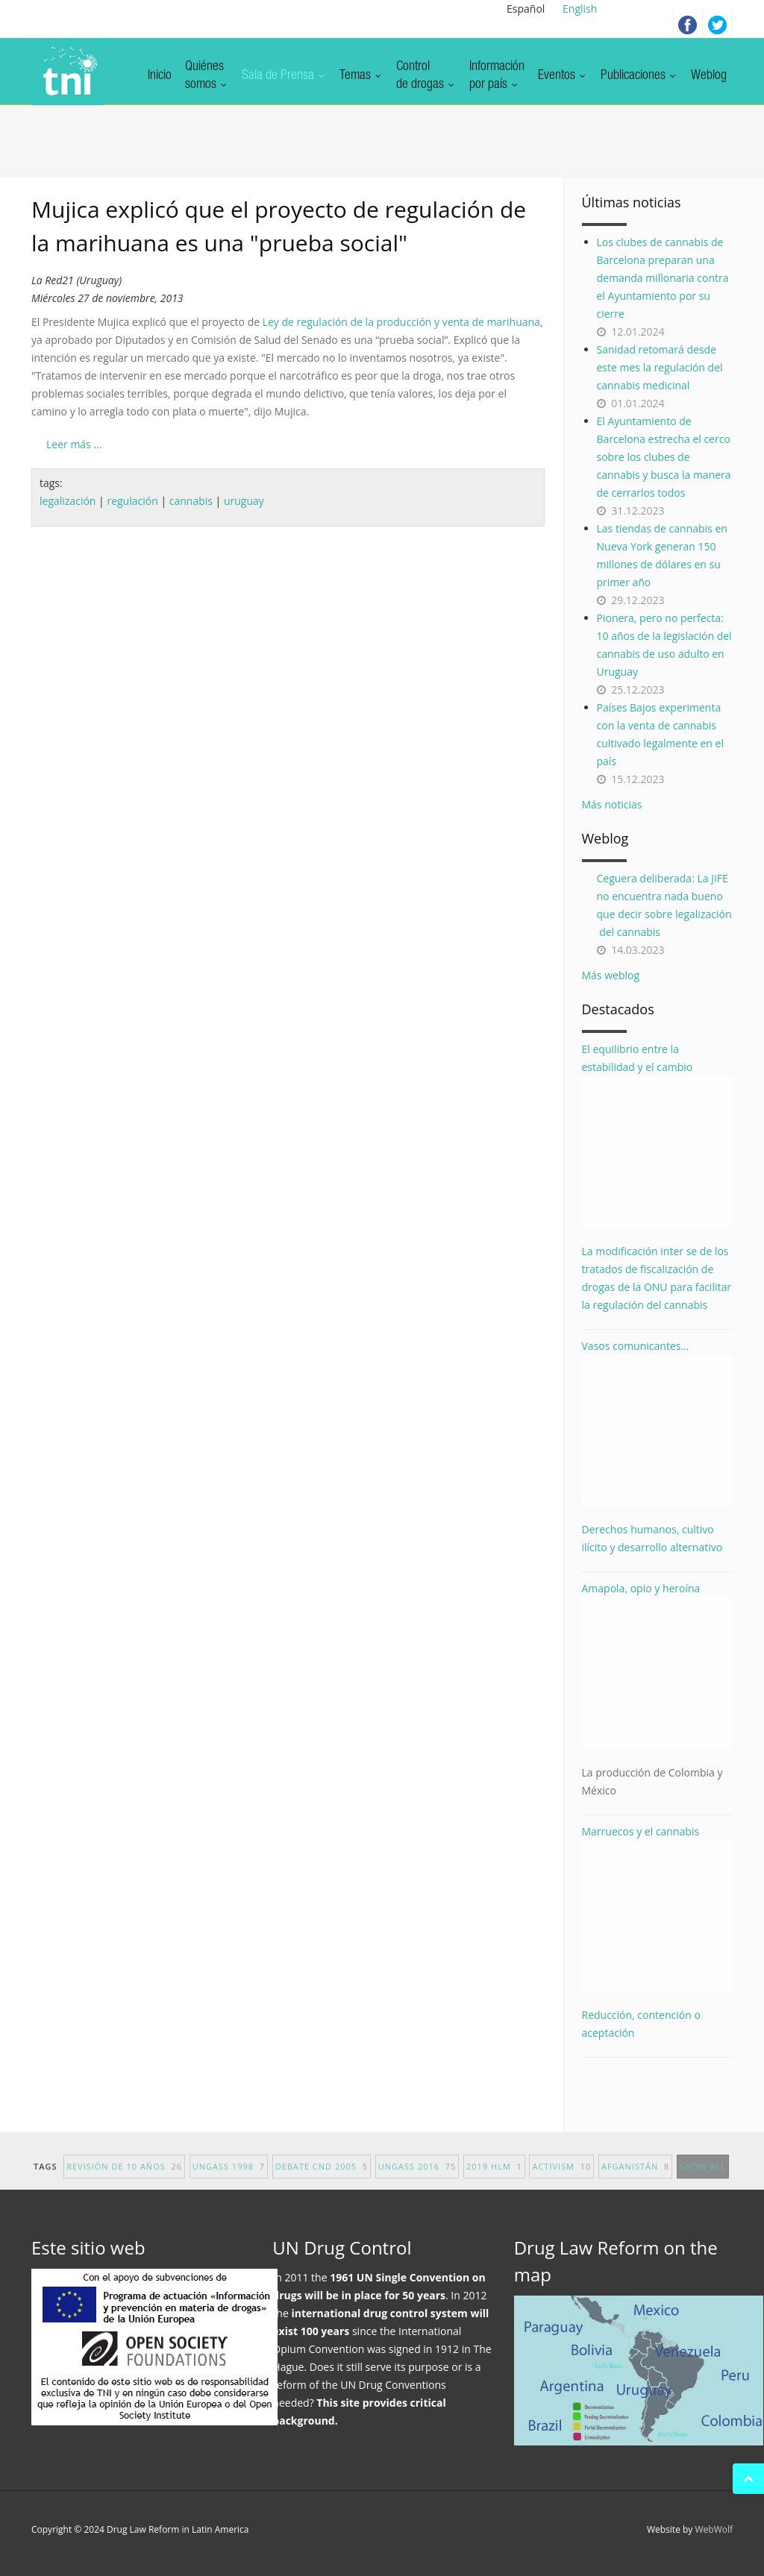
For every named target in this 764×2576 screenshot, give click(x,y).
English (580, 8)
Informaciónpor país (497, 76)
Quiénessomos (206, 76)
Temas (361, 76)
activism (561, 2178)
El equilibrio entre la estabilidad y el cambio (657, 1135)
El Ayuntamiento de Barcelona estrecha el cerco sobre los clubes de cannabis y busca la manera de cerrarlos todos (664, 457)
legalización (68, 501)
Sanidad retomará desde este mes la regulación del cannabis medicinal (660, 367)
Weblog (709, 76)
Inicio (160, 76)
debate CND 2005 (321, 2178)
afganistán (635, 2178)
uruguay (244, 501)
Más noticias (612, 804)
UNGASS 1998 (228, 2178)
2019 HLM (494, 2178)
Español (526, 8)
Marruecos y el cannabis (657, 1908)
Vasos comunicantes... (657, 1423)
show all (703, 2178)
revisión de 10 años (124, 2178)
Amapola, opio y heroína (657, 1690)
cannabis (191, 501)
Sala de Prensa (284, 76)
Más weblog (611, 975)
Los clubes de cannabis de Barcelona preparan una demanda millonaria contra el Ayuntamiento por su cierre (663, 278)
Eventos (562, 76)
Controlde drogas (426, 76)
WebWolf (714, 2529)
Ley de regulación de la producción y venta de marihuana (401, 322)
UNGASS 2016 (417, 2178)
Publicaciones (639, 76)
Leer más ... (73, 444)
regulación (132, 501)
